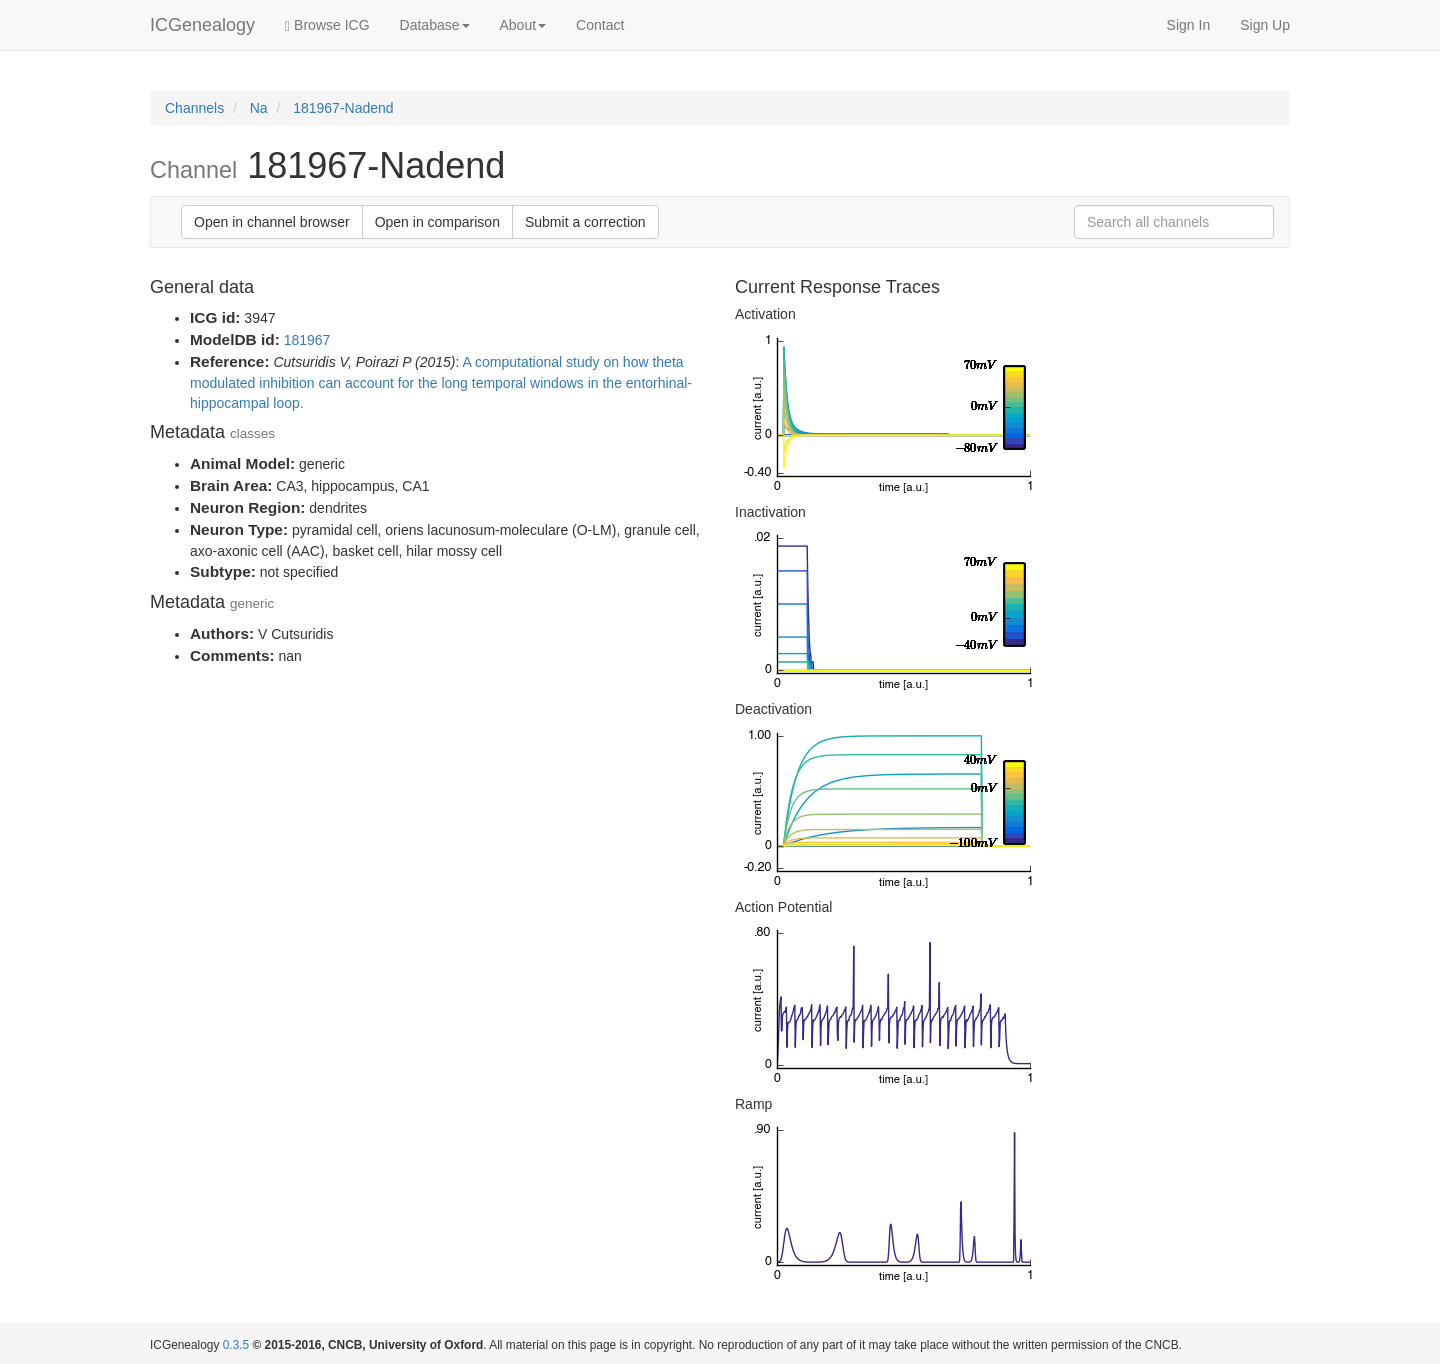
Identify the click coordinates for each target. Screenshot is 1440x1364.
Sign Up (1265, 25)
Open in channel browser (272, 222)
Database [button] (435, 25)
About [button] (523, 25)
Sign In (1189, 25)
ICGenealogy (202, 25)
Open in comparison (437, 222)
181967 (307, 340)
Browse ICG (327, 25)
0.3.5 (236, 1345)
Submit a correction (585, 222)
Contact (600, 25)
